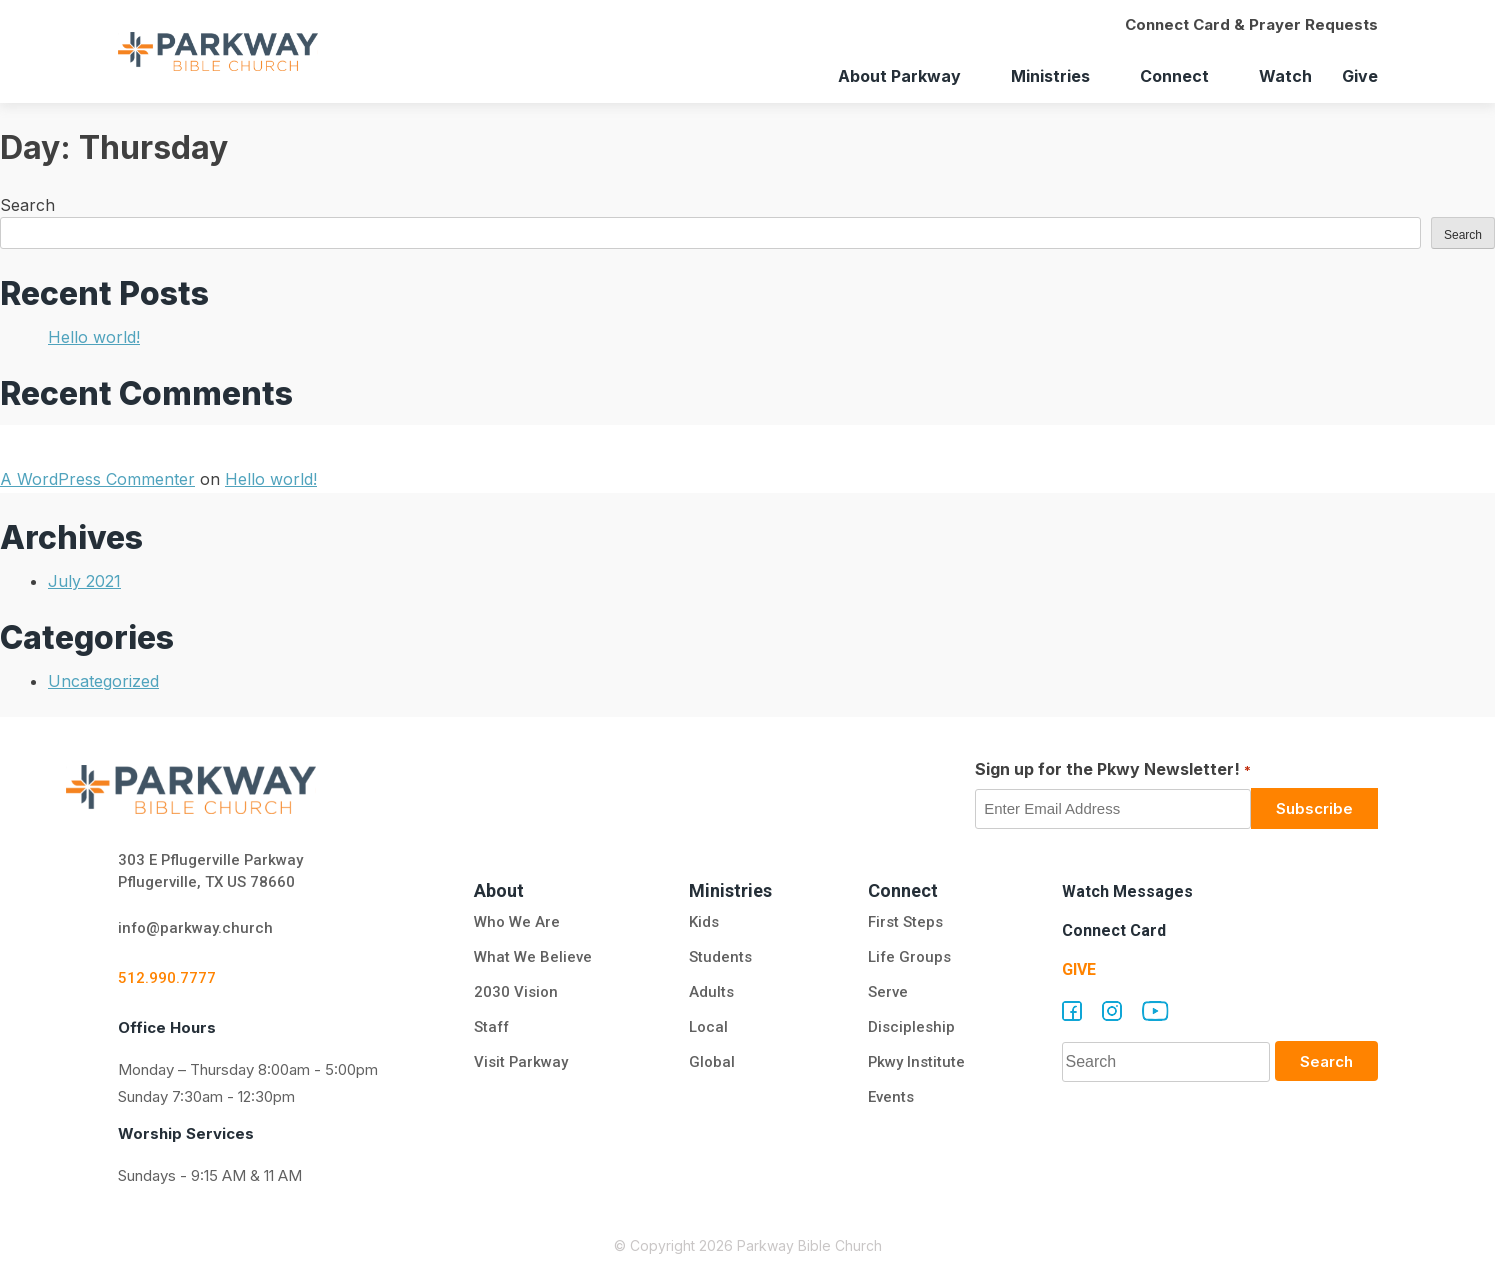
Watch (1285, 76)
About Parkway (899, 76)
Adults (712, 993)
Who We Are (517, 923)
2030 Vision (516, 993)
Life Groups (909, 958)
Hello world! (94, 337)
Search (27, 205)
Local (707, 1028)
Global (711, 1063)
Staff (492, 1028)
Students (719, 958)
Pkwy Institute (916, 1063)
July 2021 (84, 581)
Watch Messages (1127, 891)
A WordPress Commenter (97, 479)
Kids (703, 923)
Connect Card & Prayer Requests (1251, 24)
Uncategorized (103, 681)
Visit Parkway (521, 1063)
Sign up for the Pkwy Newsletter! (1112, 770)
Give (1360, 76)
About (499, 890)
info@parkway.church (196, 929)
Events (890, 1098)
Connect (1174, 76)
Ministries (1050, 76)
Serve (887, 993)
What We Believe (533, 958)
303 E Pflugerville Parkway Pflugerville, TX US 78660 (211, 871)
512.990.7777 (167, 979)
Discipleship (910, 1028)
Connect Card (1114, 930)
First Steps (904, 923)
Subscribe (1314, 808)
